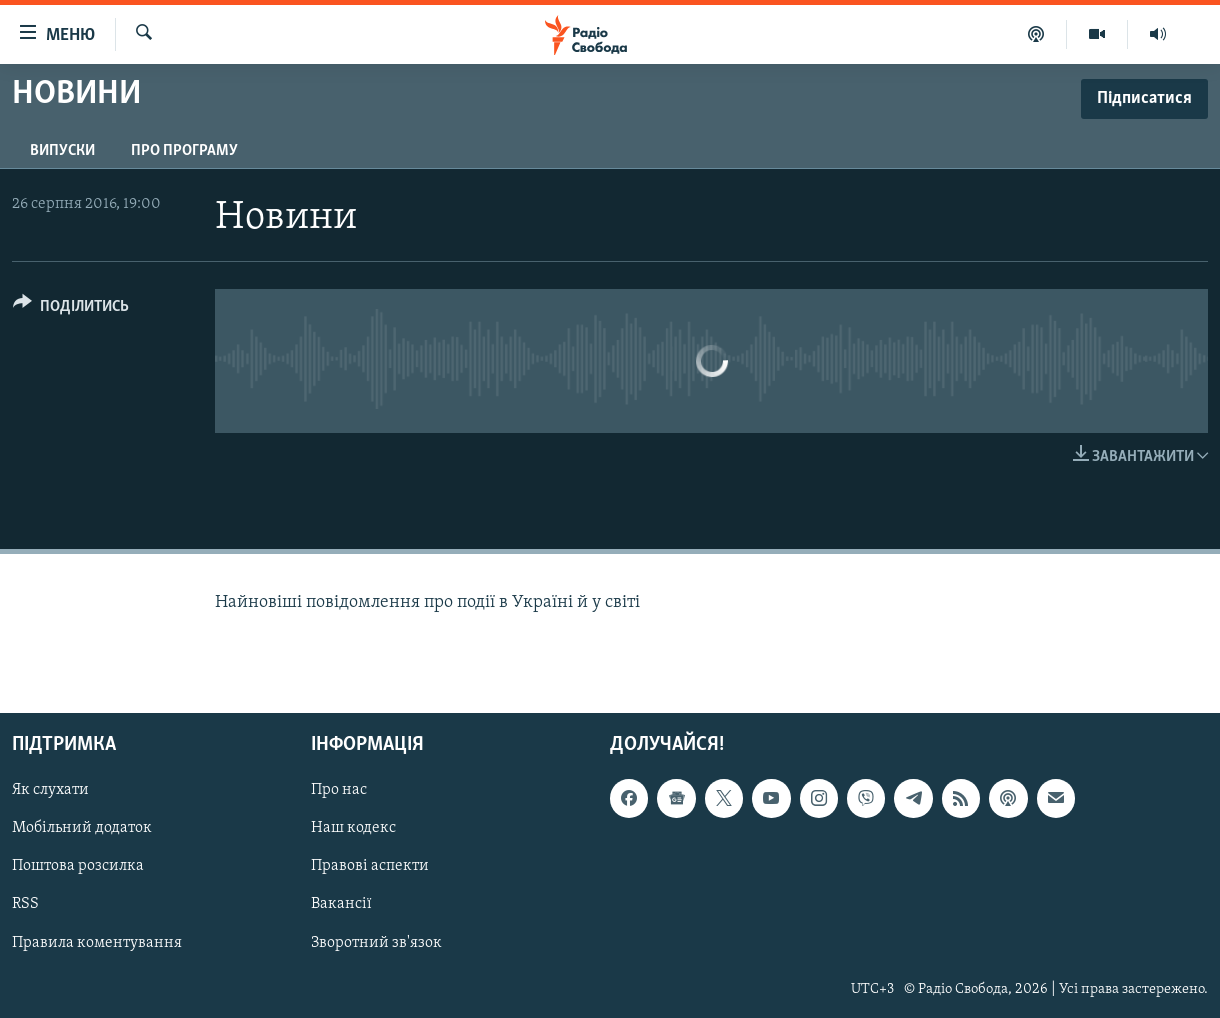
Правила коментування (97, 943)
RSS (25, 905)
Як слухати (50, 791)
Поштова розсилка (78, 867)
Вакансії (341, 905)
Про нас (339, 791)
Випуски (62, 151)
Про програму (184, 151)
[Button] (71, 309)
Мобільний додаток (82, 829)
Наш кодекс (353, 829)
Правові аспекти (370, 867)
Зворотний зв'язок (376, 943)
